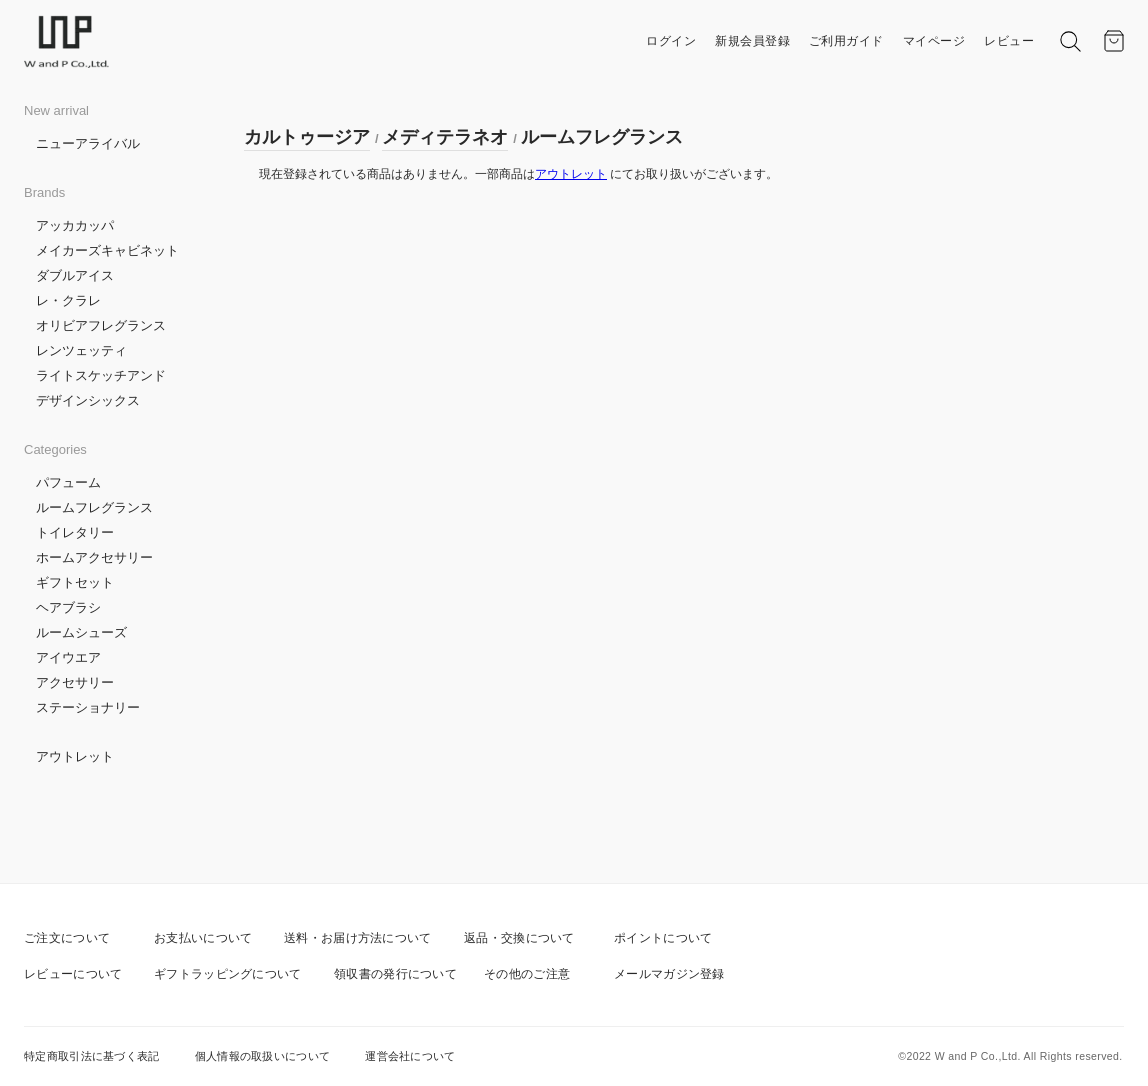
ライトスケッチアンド (101, 375)
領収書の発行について (395, 974)
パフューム (68, 482)
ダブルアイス (75, 275)
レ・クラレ (68, 300)
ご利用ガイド (846, 41)
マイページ (934, 41)
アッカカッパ (75, 225)
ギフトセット (75, 582)
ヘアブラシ (68, 607)
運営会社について (410, 1056)
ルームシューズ (81, 632)
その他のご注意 (527, 974)
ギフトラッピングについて (228, 974)
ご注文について (67, 938)
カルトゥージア (307, 137)
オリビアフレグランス (101, 325)
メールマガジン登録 (669, 974)
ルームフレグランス (94, 507)
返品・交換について (519, 938)
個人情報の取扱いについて (263, 1056)
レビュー (1009, 41)
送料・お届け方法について (358, 938)
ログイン (671, 41)
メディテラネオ (445, 137)
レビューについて (73, 974)
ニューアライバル (88, 143)
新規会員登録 (752, 41)
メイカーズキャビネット (107, 250)
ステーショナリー (88, 707)
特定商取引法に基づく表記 (92, 1056)
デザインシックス (88, 400)
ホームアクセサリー (94, 557)
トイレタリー (75, 532)
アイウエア (68, 657)
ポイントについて (663, 938)
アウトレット (75, 756)
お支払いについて (203, 938)
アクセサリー (75, 682)
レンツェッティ (81, 350)
